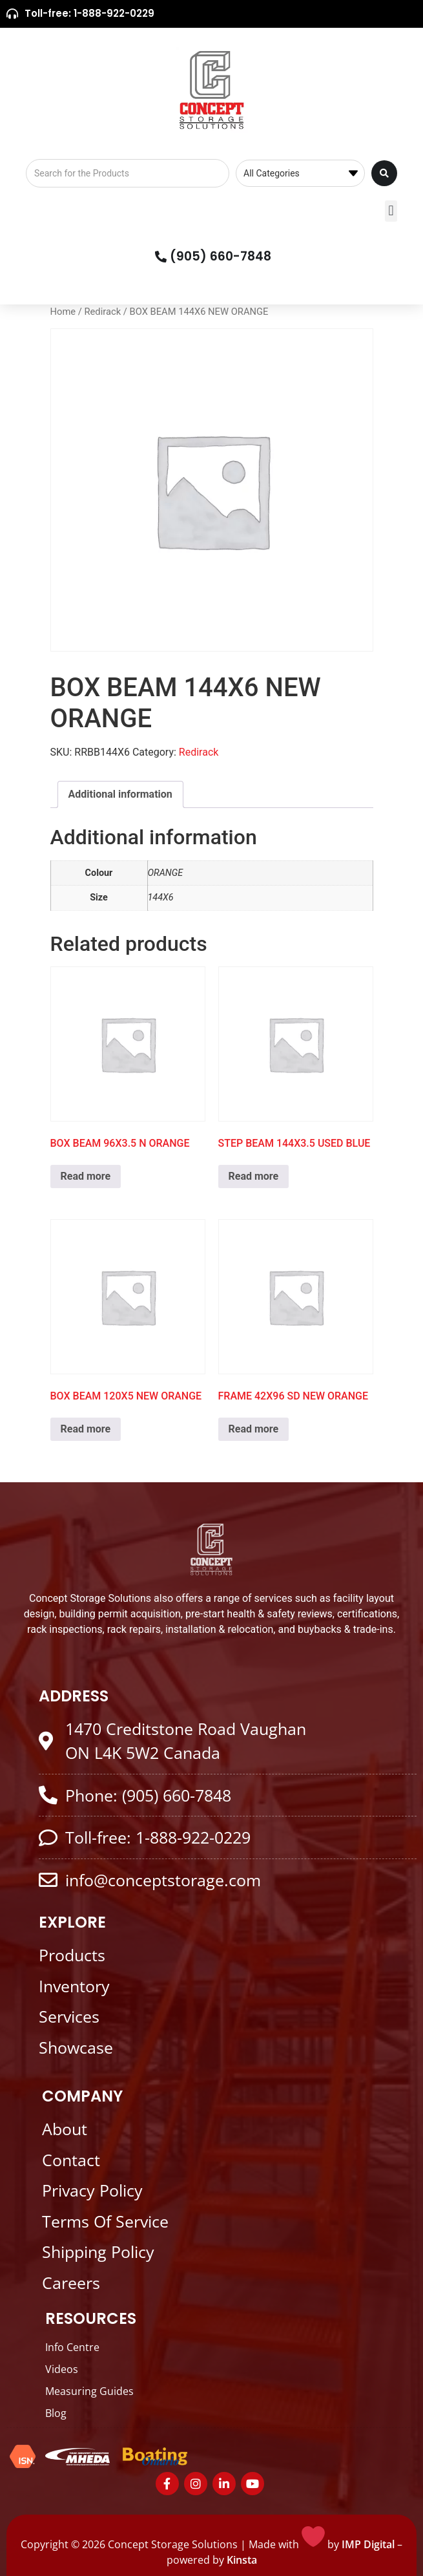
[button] (391, 211)
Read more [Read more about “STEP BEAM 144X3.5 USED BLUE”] (254, 1176)
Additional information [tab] (120, 794)
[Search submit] (384, 173)
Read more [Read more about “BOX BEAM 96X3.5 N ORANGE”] (86, 1176)
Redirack (102, 311)
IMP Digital (368, 2544)
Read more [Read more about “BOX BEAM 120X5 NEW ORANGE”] (86, 1429)
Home (63, 311)
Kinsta (242, 2560)
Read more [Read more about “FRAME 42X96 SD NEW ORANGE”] (254, 1429)
